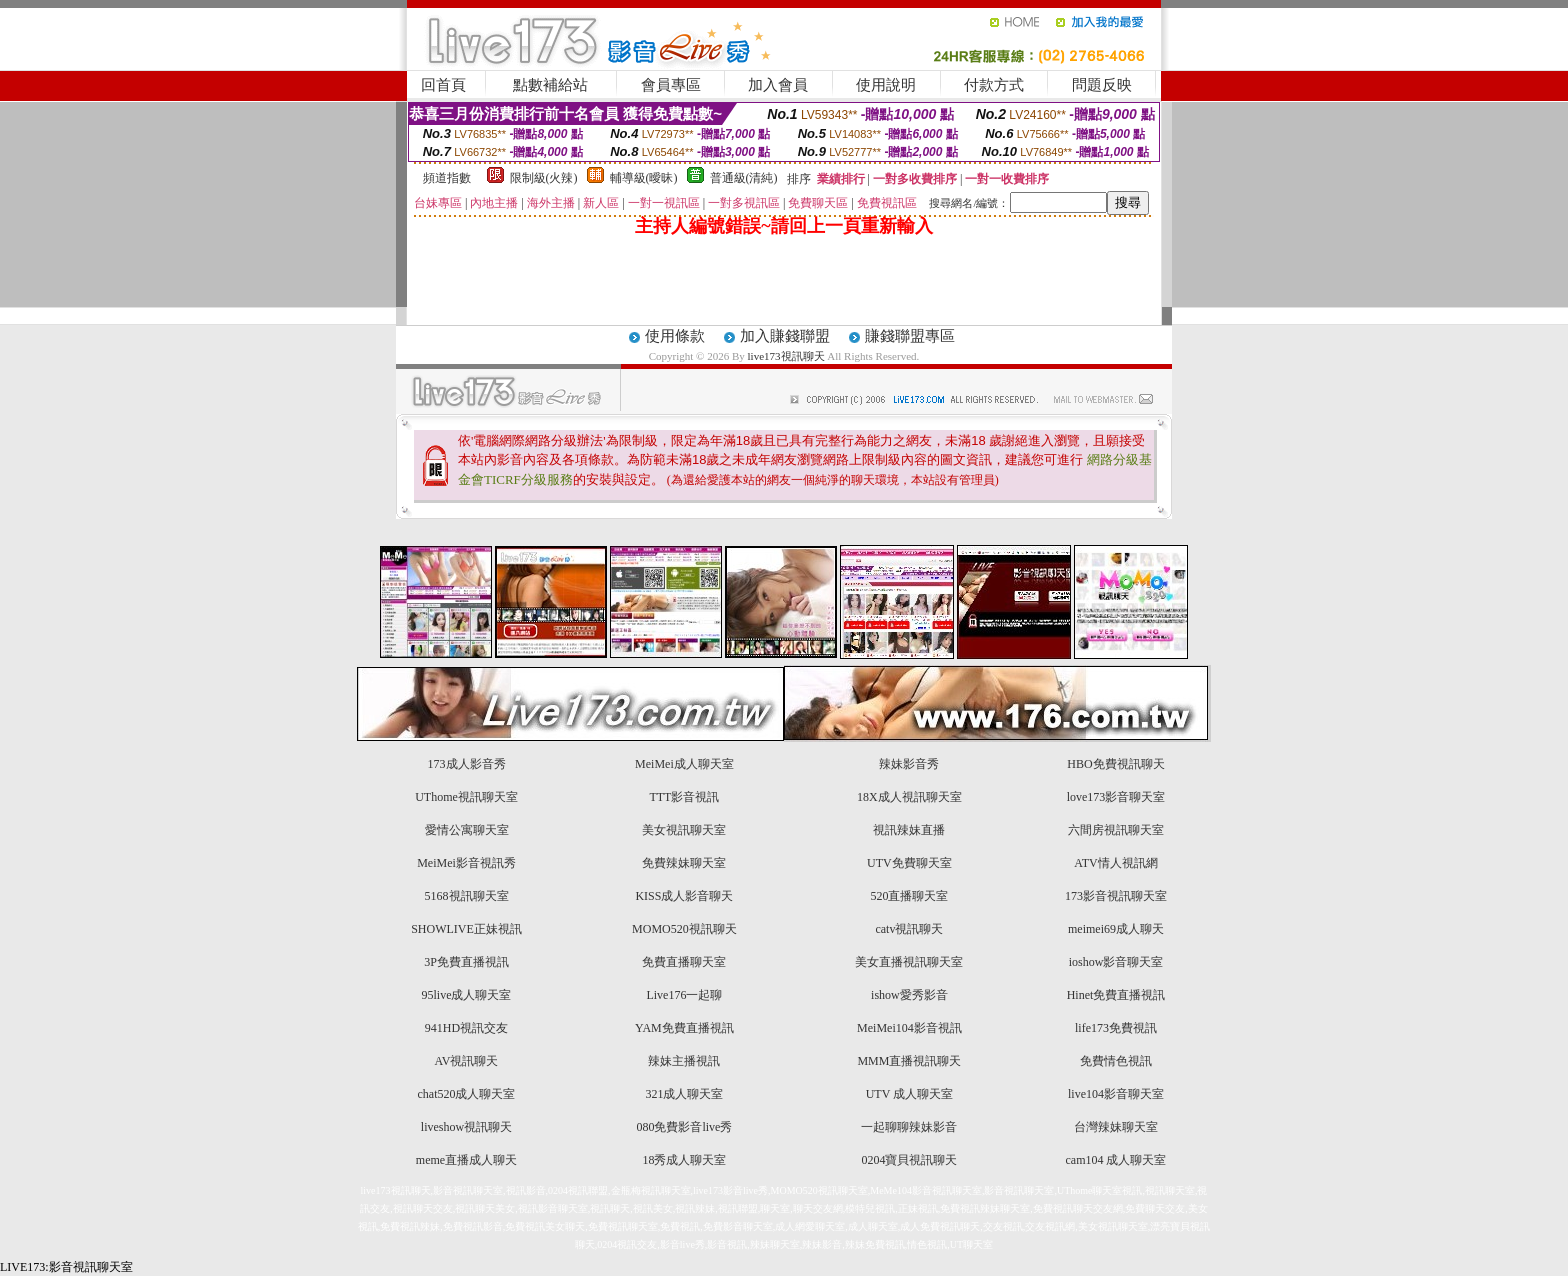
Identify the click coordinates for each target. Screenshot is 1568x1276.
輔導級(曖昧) (644, 178)
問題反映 (1102, 85)
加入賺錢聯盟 (785, 336)
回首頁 (443, 85)
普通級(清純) (744, 178)
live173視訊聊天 (786, 356)
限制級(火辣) (544, 178)
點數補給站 (550, 85)
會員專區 (671, 85)
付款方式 (994, 85)
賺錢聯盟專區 (910, 336)
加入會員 (778, 85)
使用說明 (886, 85)
